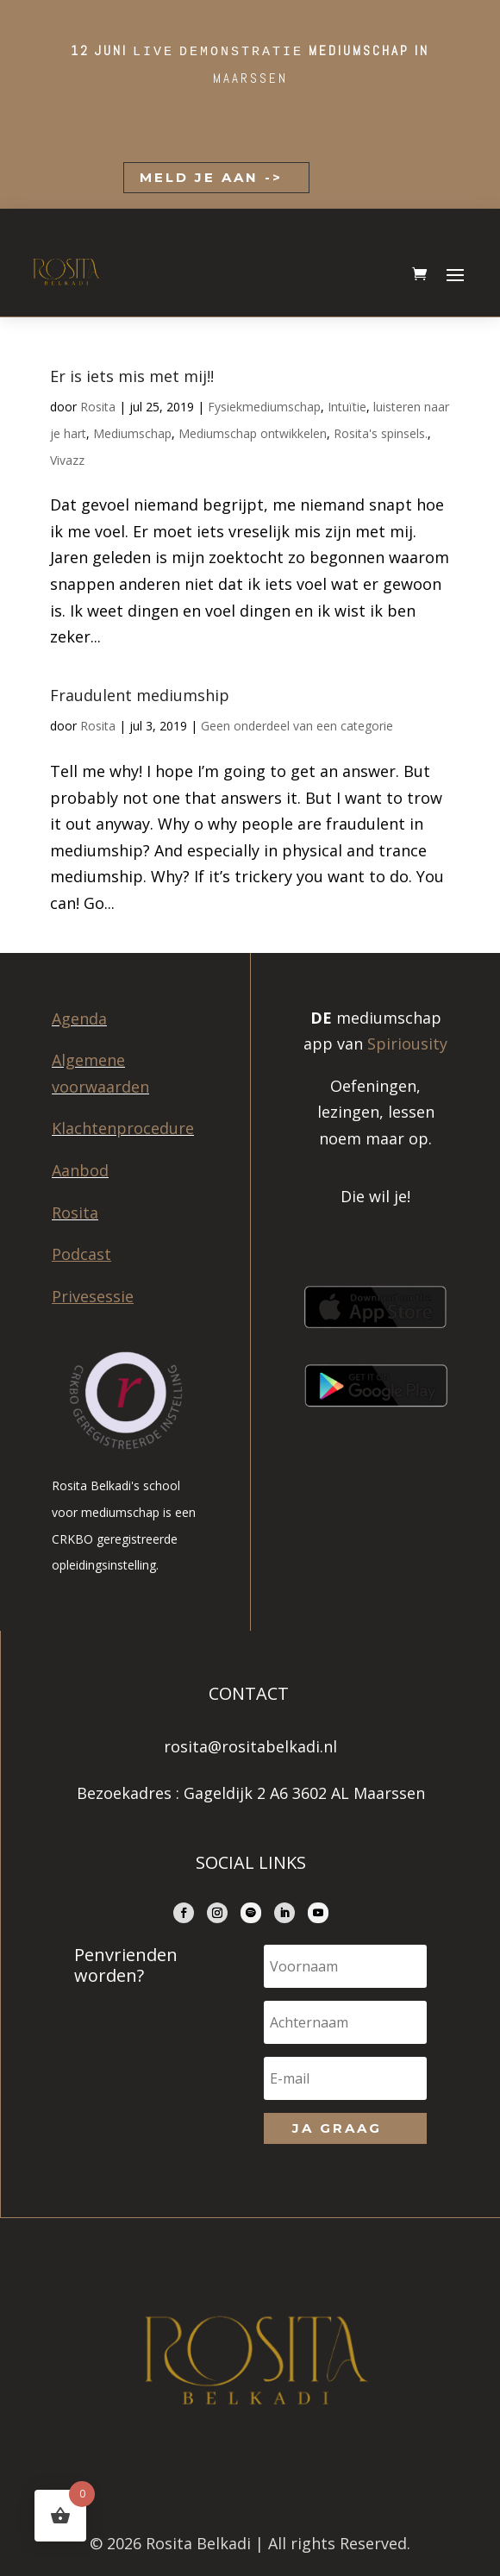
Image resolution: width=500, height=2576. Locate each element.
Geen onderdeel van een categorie (297, 726)
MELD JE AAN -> (208, 177)
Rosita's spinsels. (381, 433)
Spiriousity (407, 1043)
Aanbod (80, 1170)
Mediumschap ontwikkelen (252, 433)
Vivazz (67, 460)
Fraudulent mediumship (139, 695)
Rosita (98, 406)
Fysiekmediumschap (264, 406)
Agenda (79, 1018)
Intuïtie (347, 406)
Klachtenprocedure (123, 1128)
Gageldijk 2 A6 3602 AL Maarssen (304, 1793)
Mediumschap (132, 433)
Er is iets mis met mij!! (132, 376)
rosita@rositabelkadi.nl (250, 1746)
